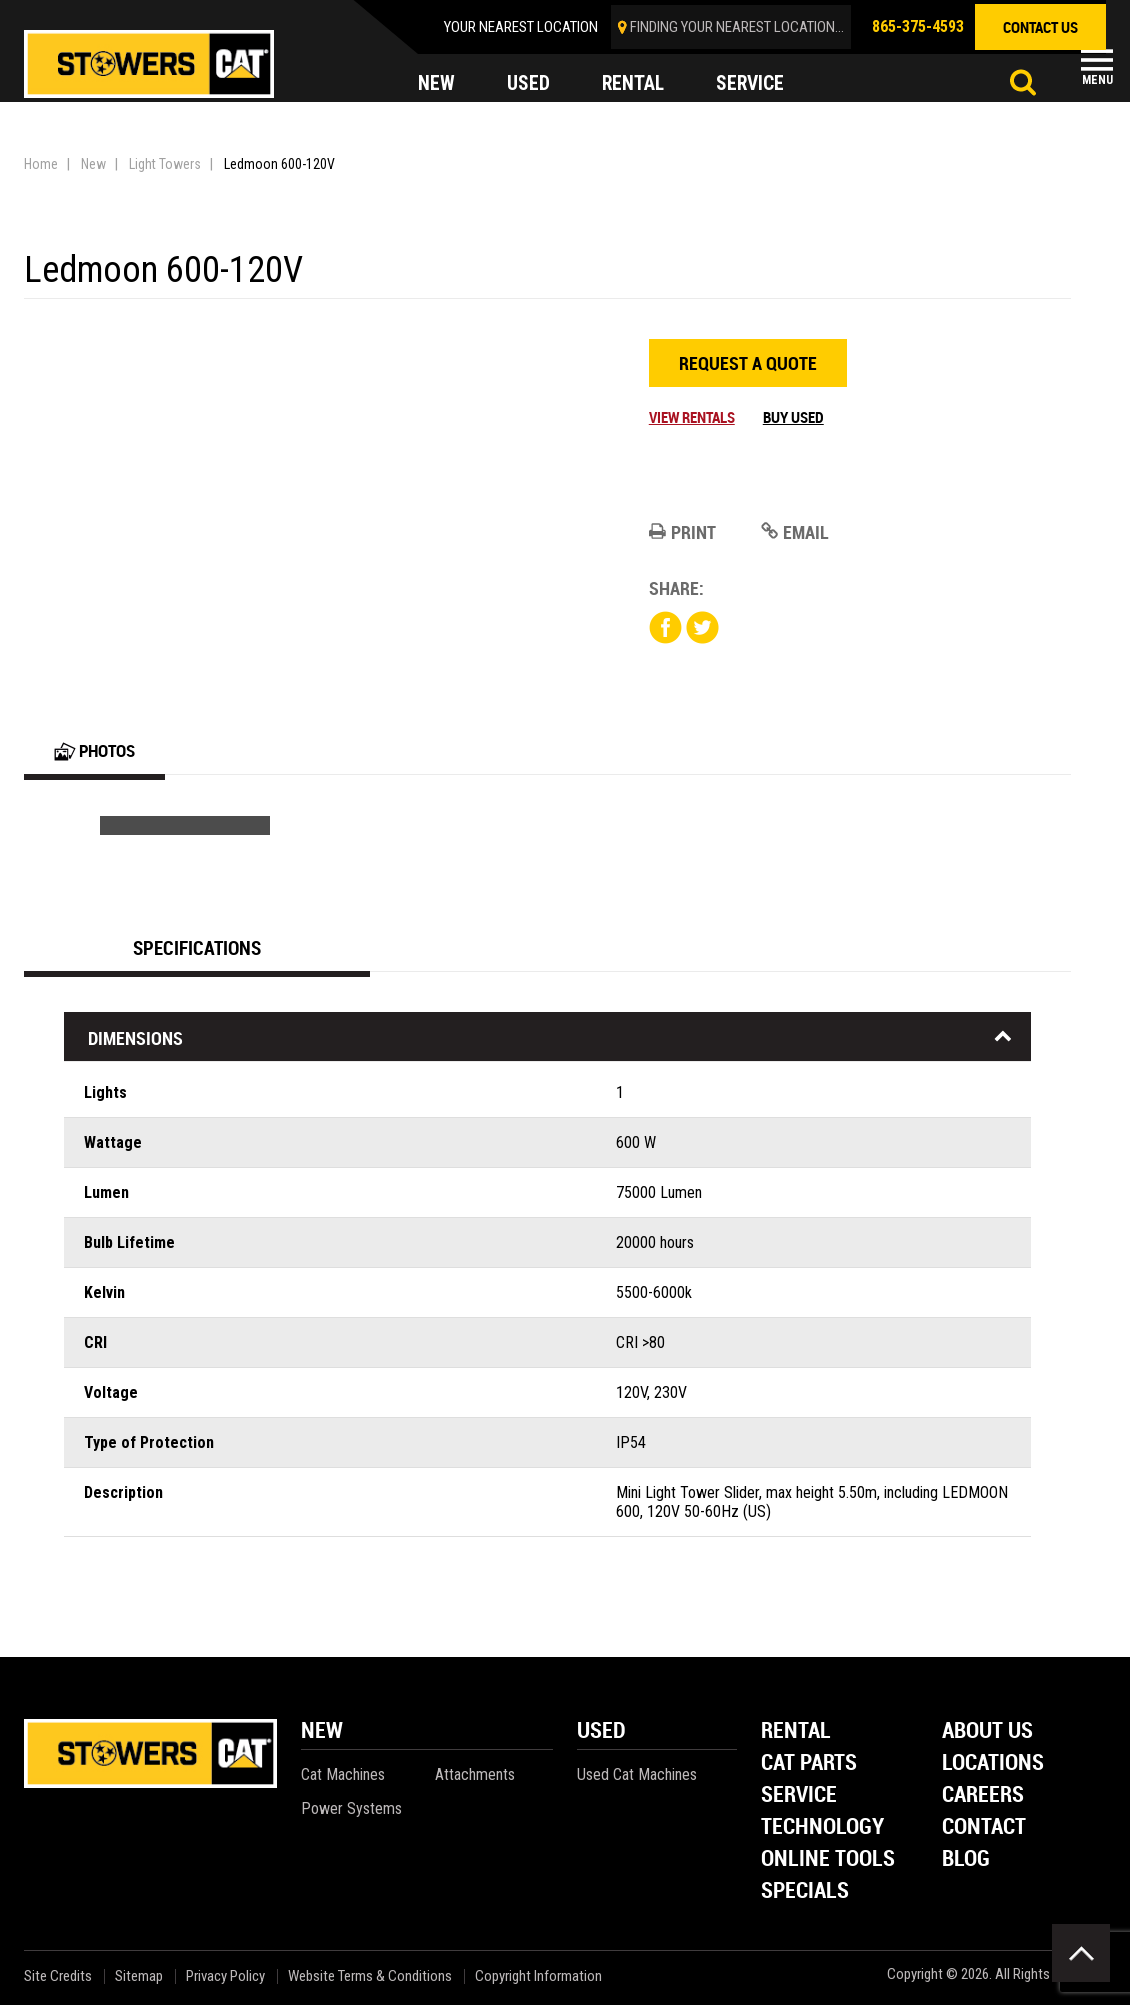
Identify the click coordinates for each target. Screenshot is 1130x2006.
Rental (796, 1732)
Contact (984, 1828)
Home (41, 164)
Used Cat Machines (637, 1775)
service (753, 84)
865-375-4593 (918, 26)
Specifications (197, 948)
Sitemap (139, 1977)
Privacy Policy (225, 1977)
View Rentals (692, 417)
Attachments (475, 1775)
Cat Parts (809, 1764)
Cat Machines (343, 1775)
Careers (983, 1796)
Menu (1097, 80)
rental (634, 84)
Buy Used (793, 417)
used (528, 84)
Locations (993, 1764)
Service (799, 1796)
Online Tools (828, 1860)
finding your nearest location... (737, 27)
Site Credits (58, 1977)
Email (795, 532)
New (93, 164)
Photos (97, 751)
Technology (822, 1828)
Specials (805, 1892)
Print (682, 532)
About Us (987, 1732)
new (436, 84)
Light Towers (165, 164)
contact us (1040, 27)
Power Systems (351, 1809)
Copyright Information (538, 1977)
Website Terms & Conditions (370, 1977)
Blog (966, 1860)
